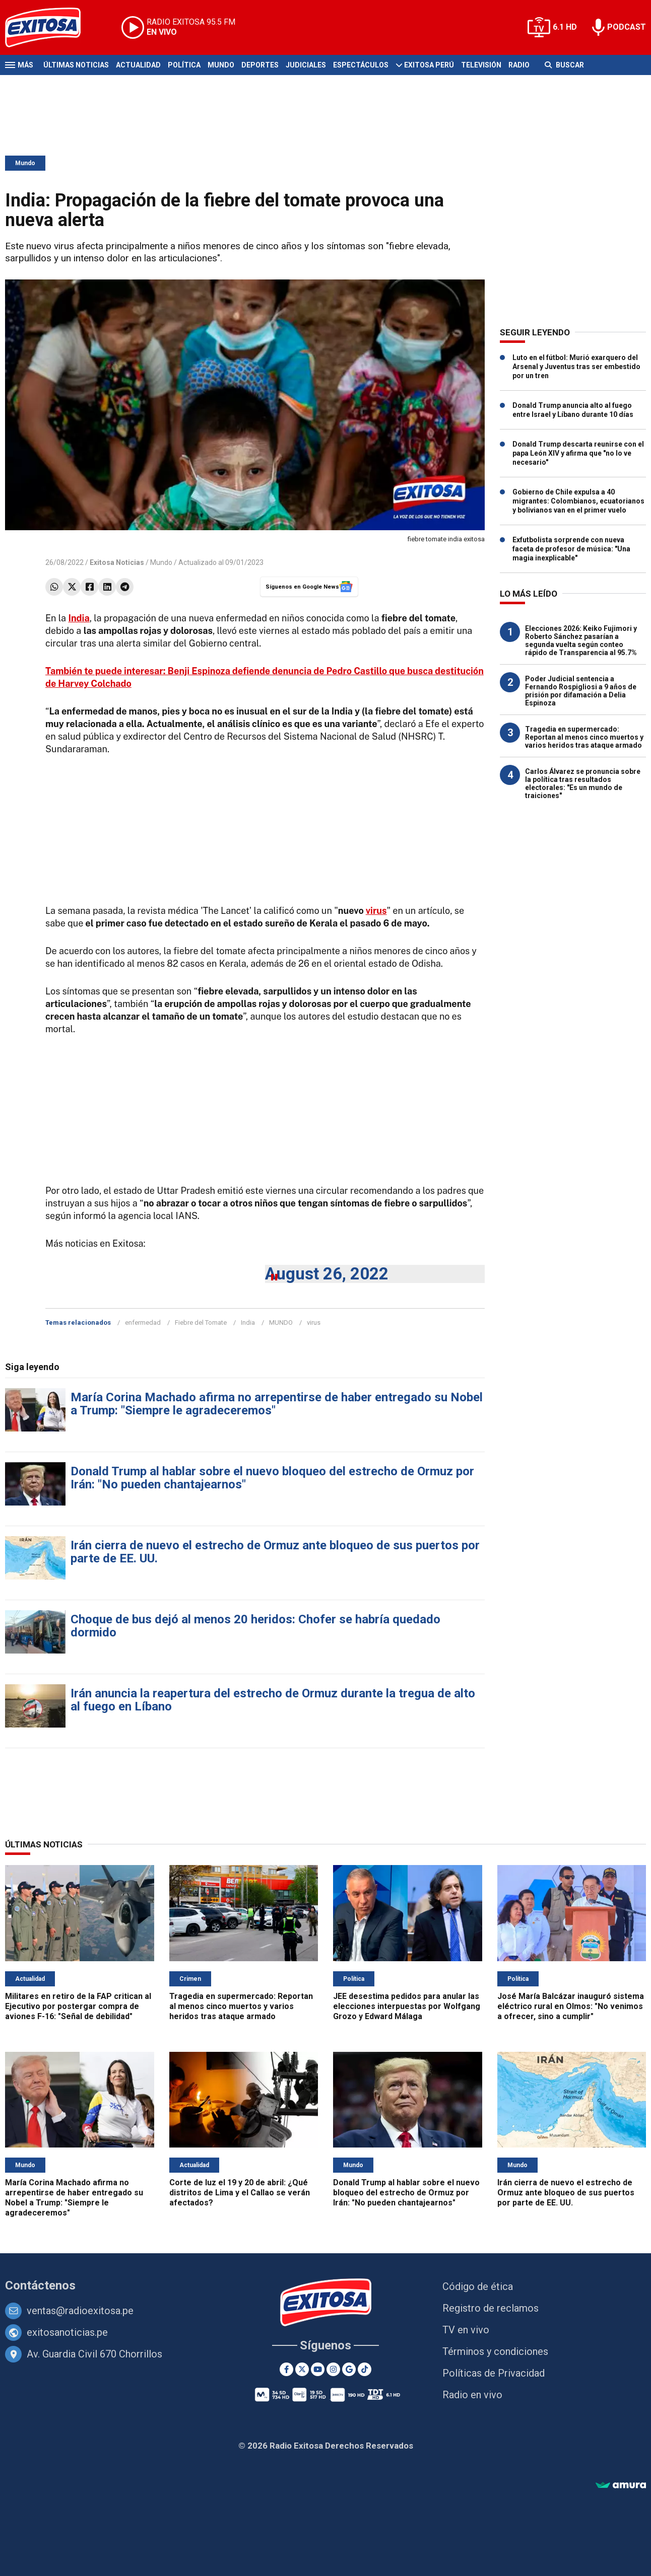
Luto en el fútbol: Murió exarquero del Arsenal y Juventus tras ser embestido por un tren (576, 366)
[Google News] (349, 2369)
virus (376, 910)
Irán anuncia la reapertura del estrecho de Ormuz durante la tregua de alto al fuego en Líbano (273, 1699)
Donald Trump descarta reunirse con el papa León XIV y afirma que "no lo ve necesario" (578, 453)
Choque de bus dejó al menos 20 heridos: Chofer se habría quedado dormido (255, 1625)
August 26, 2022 (326, 1273)
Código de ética (477, 2286)
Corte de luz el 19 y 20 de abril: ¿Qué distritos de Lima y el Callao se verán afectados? (239, 2192)
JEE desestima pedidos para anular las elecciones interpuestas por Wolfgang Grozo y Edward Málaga (406, 2006)
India (248, 1322)
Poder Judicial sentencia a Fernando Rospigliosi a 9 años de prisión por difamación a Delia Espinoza (580, 691)
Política (184, 65)
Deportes (260, 65)
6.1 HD (565, 27)
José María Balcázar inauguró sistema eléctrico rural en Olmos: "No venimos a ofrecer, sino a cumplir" (570, 2006)
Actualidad (138, 65)
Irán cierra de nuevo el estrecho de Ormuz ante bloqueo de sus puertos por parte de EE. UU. (275, 1551)
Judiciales (306, 65)
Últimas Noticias (76, 65)
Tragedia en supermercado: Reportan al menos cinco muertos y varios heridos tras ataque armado (584, 737)
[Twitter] (302, 2369)
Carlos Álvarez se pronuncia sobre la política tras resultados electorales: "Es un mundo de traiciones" (582, 783)
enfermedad (143, 1322)
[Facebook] (286, 2369)
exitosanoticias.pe (67, 2332)
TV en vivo (465, 2330)
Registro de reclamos (490, 2308)
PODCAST (626, 27)
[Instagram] (333, 2369)
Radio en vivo (472, 2395)
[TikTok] (364, 2369)
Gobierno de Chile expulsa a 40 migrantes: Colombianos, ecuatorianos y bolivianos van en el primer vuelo (578, 501)
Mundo (221, 65)
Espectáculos (360, 65)
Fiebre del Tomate (201, 1322)
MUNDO (281, 1322)
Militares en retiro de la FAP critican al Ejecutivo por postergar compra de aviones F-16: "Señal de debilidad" (78, 2006)
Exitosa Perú (429, 65)
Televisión (481, 65)
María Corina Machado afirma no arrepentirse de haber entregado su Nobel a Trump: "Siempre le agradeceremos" (277, 1403)
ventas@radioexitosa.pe (80, 2311)
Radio (519, 65)
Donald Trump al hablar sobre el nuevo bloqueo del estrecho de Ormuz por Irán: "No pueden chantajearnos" (272, 1477)
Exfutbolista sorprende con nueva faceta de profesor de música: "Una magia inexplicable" (571, 549)
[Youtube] (317, 2369)
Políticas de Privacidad (493, 2373)
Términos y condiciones (495, 2351)
